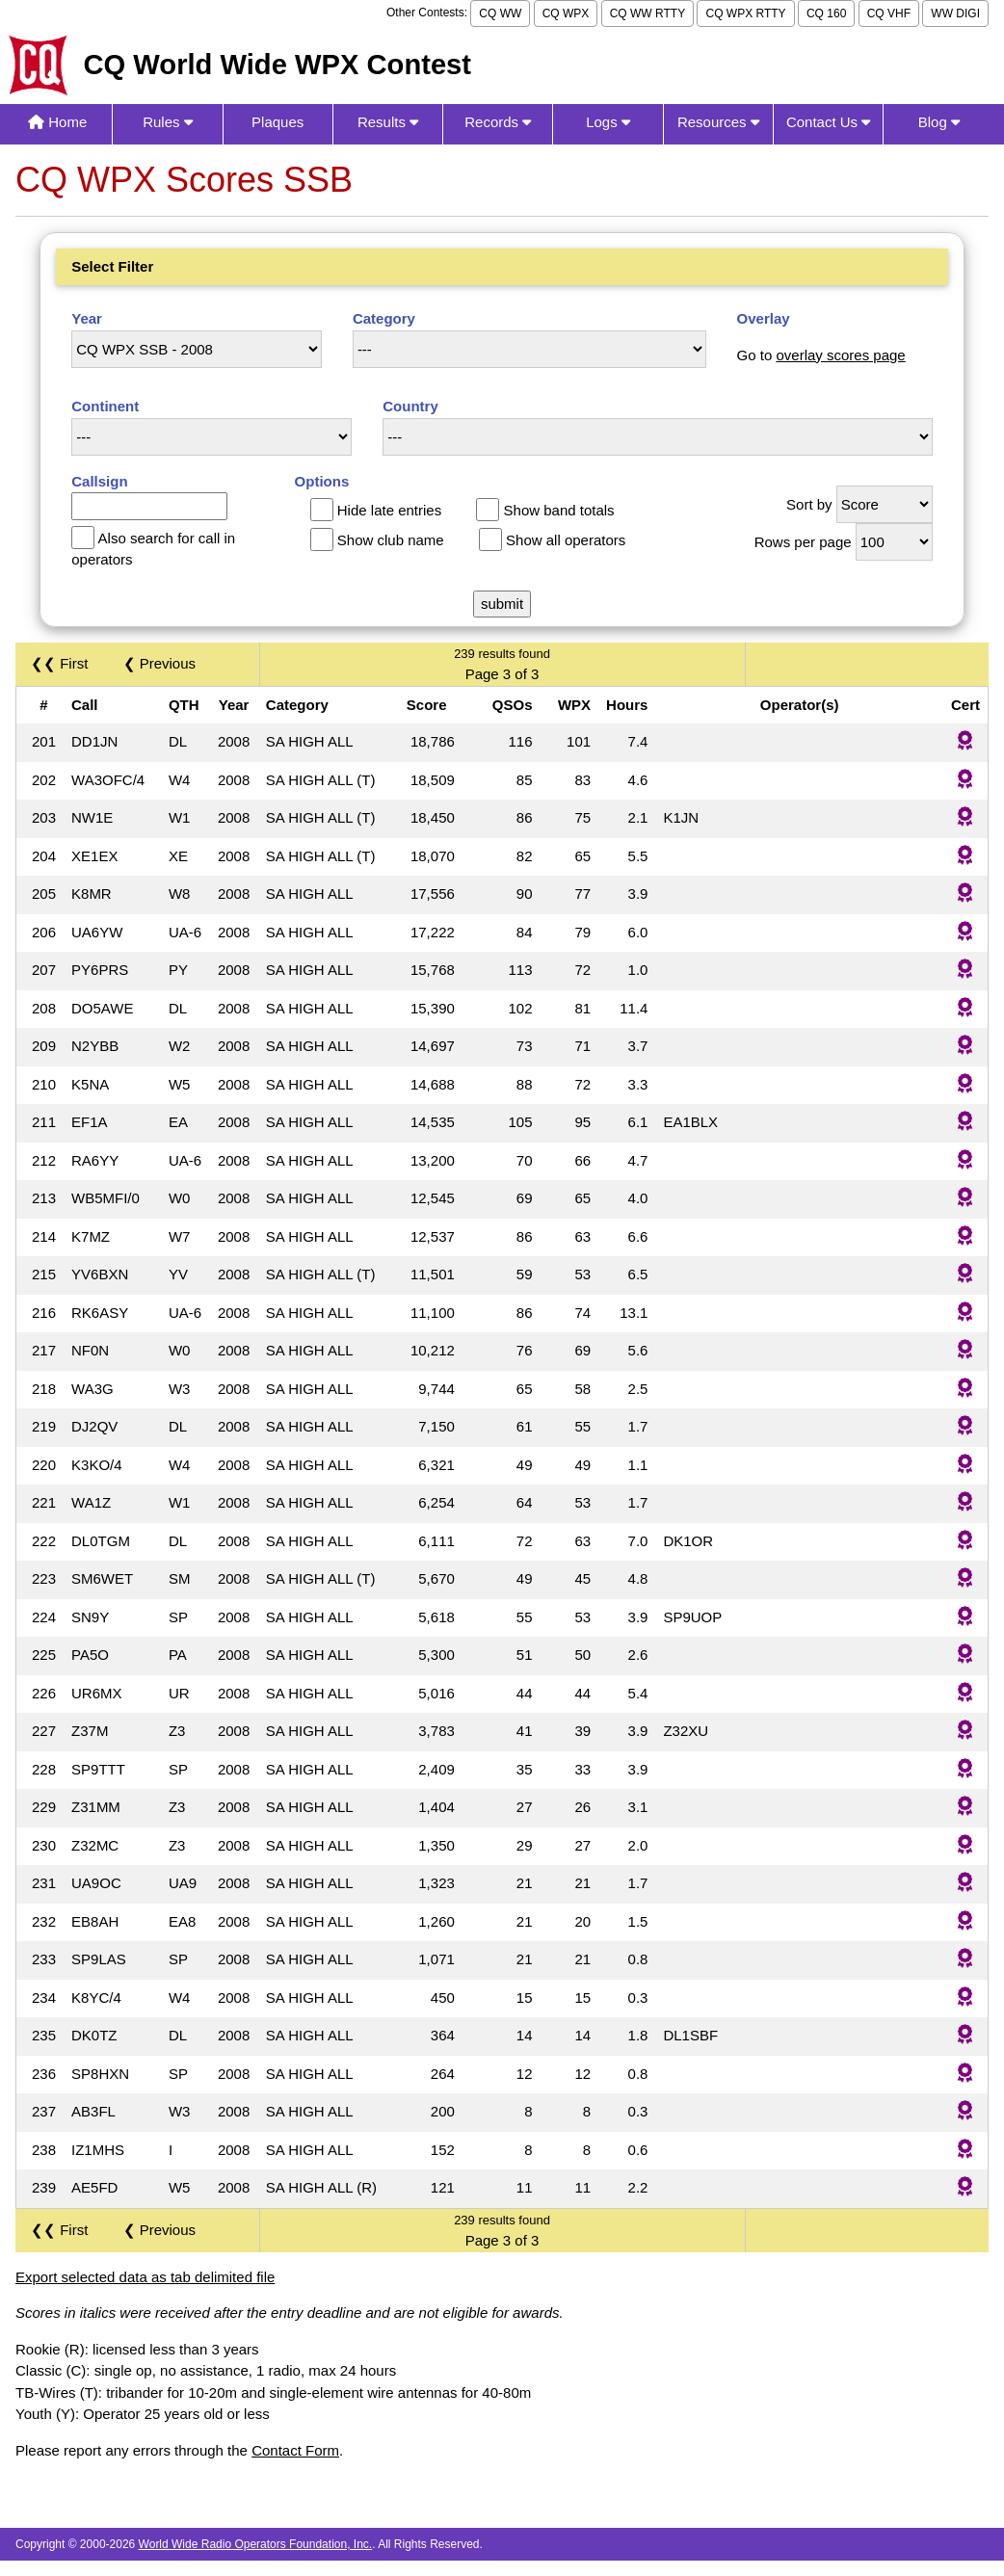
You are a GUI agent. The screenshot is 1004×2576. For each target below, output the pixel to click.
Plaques (277, 122)
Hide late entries (389, 510)
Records (497, 122)
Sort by (809, 504)
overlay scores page (840, 355)
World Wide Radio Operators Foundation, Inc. (256, 2544)
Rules (168, 122)
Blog (939, 122)
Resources (718, 122)
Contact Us (828, 122)
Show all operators (565, 540)
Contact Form (295, 2450)
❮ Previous (160, 663)
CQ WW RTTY (647, 13)
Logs (608, 122)
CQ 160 (826, 13)
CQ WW (500, 13)
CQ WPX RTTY (745, 13)
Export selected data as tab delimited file (145, 2277)
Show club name (390, 540)
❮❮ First (59, 663)
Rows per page (803, 542)
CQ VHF (889, 13)
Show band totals (559, 510)
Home (57, 122)
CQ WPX (566, 13)
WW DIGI (955, 13)
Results (387, 122)
